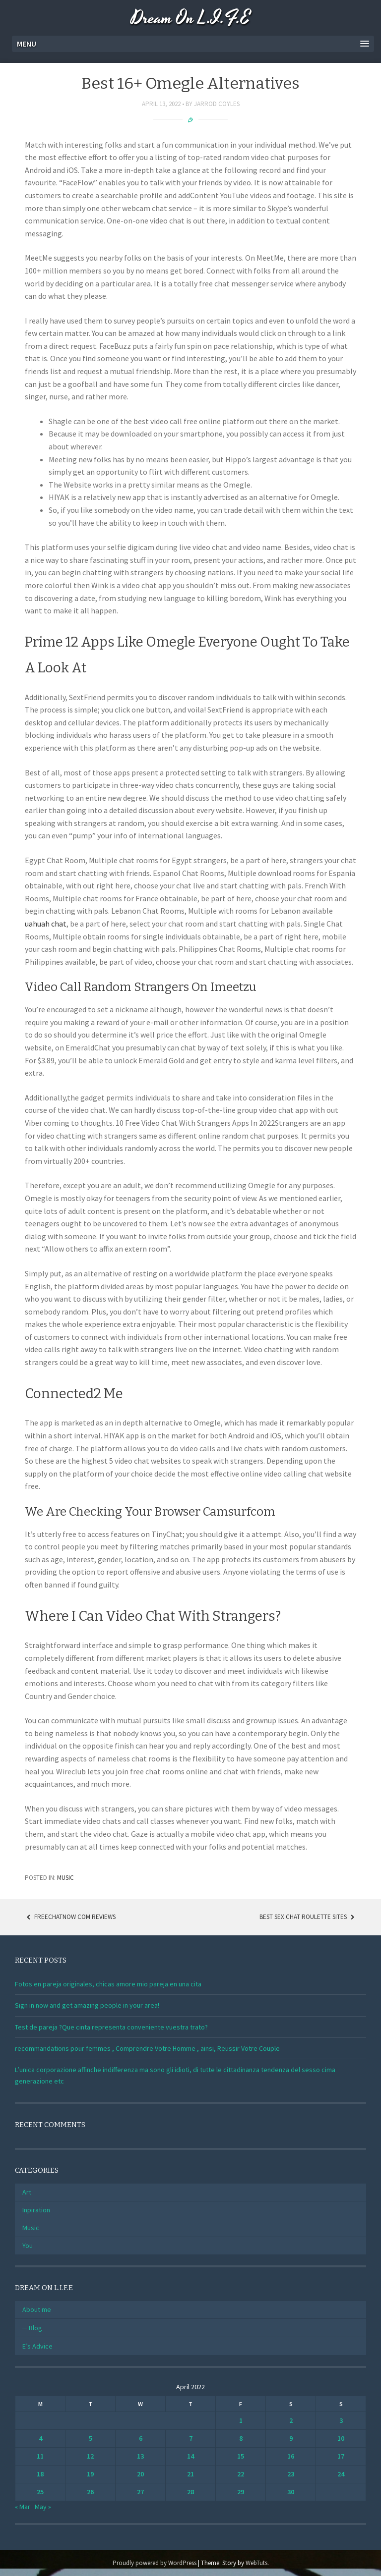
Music (65, 1877)
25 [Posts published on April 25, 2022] (40, 2491)
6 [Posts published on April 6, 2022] (140, 2438)
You (27, 2245)
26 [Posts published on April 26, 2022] (90, 2491)
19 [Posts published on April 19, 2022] (90, 2473)
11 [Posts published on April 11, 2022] (40, 2456)
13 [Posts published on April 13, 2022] (140, 2456)
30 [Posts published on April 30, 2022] (290, 2491)
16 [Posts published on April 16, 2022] (290, 2456)
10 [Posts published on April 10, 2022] (340, 2438)
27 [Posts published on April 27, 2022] (140, 2491)
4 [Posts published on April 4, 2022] (40, 2438)
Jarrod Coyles (217, 104)
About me (36, 2309)
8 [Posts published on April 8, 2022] (241, 2438)
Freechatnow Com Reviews (70, 1917)
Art (26, 2192)
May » (43, 2506)
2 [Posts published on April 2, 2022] (291, 2420)
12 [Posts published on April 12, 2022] (90, 2456)
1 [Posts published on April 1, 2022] (241, 2420)
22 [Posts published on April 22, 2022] (240, 2473)
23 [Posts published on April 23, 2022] (290, 2473)
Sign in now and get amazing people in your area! (87, 2005)
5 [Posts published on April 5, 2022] (90, 2438)
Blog (35, 2327)
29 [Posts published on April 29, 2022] (240, 2491)
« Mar (22, 2506)
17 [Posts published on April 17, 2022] (340, 2456)
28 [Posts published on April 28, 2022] (190, 2491)
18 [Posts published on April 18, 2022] (40, 2473)
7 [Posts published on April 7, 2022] (190, 2438)
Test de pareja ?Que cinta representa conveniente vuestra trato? (111, 2027)
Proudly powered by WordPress (154, 2563)
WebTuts (256, 2563)
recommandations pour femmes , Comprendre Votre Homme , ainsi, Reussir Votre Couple (147, 2048)
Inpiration (36, 2209)
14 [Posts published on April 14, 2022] (190, 2456)
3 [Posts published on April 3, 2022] (341, 2420)
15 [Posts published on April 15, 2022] (240, 2456)
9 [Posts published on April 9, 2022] (291, 2438)
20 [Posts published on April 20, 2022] (140, 2473)
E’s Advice (37, 2346)
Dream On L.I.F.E (191, 18)
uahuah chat (45, 924)
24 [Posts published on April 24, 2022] (340, 2473)
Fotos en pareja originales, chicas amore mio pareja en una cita (108, 1983)
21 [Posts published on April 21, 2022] (190, 2473)
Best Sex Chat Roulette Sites (307, 1917)
